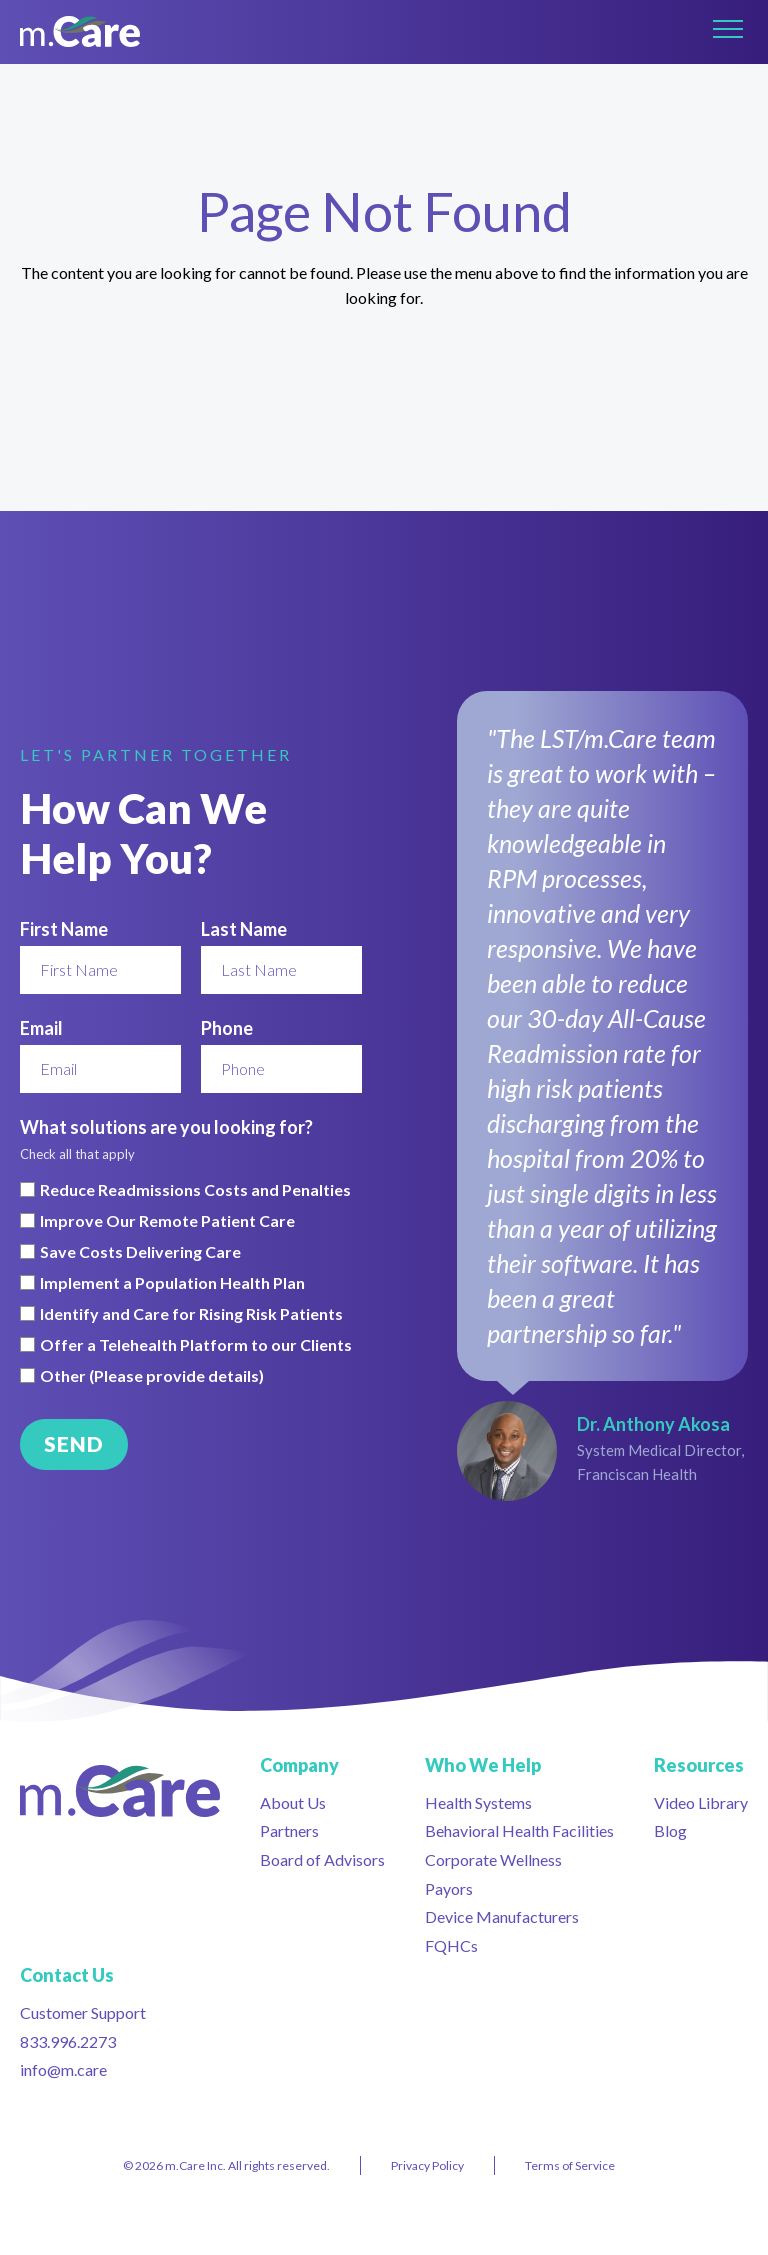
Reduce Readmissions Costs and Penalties (195, 1190)
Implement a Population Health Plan (172, 1283)
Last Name (244, 929)
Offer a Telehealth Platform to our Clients (196, 1345)
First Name (64, 929)
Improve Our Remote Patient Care (167, 1221)
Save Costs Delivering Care (140, 1252)
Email (41, 1028)
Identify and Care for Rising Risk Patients (191, 1314)
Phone (227, 1028)
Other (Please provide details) (152, 1376)
